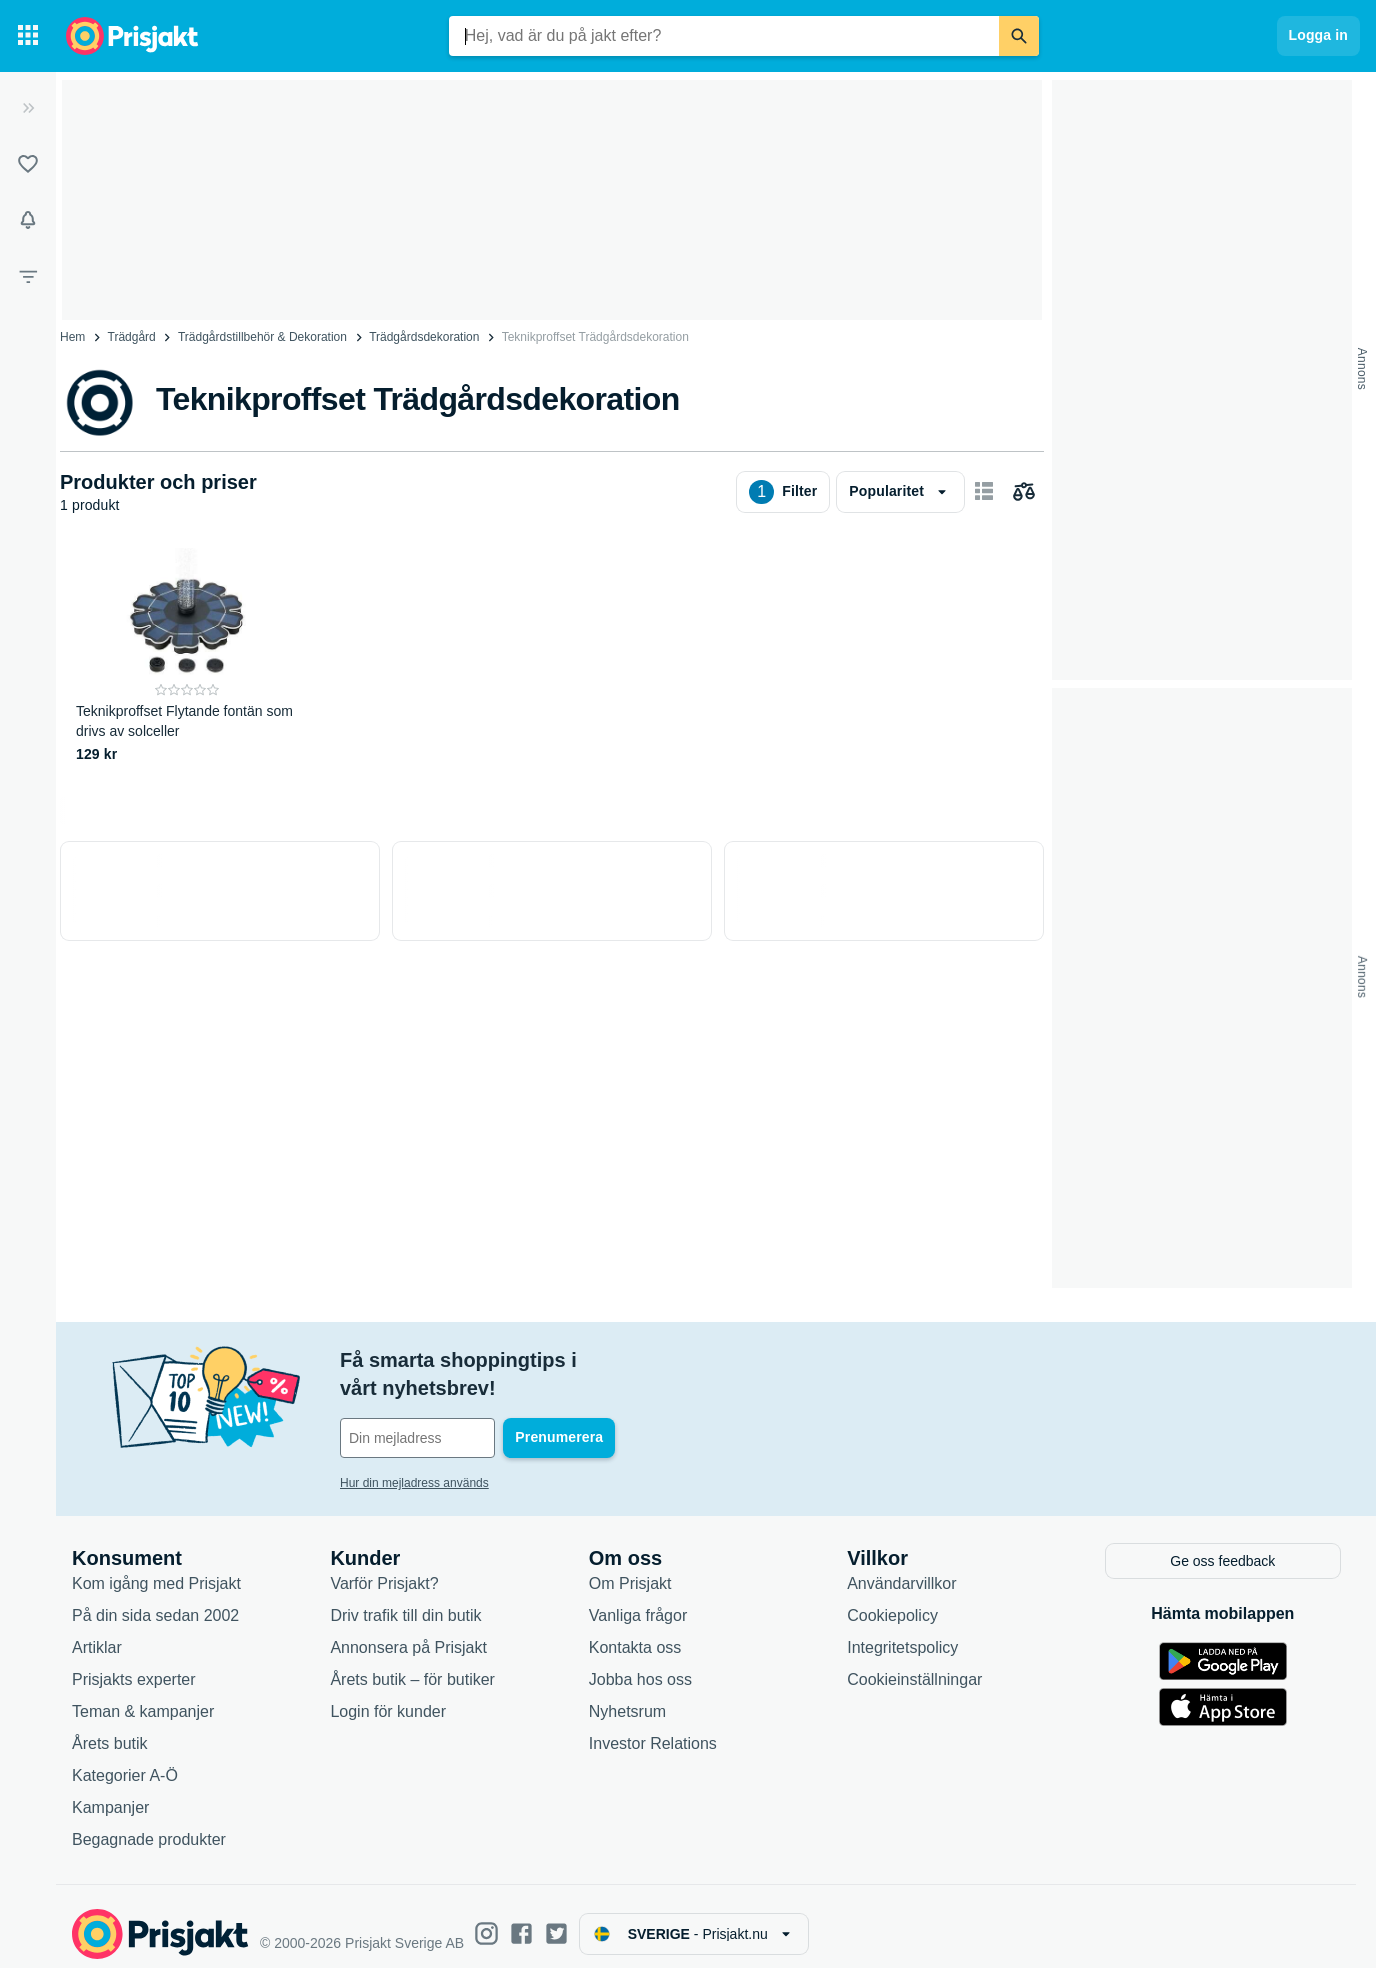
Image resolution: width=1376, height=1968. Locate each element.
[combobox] (724, 36)
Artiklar (97, 1631)
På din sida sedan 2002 (155, 1599)
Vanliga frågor (638, 1599)
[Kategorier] (28, 36)
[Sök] (1019, 36)
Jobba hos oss (640, 1663)
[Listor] (28, 164)
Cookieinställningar (914, 1663)
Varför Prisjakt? (384, 1567)
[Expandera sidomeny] (28, 108)
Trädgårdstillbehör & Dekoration (262, 337)
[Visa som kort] (984, 492)
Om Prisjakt (630, 1567)
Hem (72, 337)
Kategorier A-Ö (125, 1759)
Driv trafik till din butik (405, 1599)
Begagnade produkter (149, 1823)
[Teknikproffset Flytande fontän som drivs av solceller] (187, 656)
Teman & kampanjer (143, 1695)
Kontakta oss (635, 1631)
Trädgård (132, 337)
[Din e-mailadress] (470, 1410)
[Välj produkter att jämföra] (1024, 492)
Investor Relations (653, 1727)
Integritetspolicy (902, 1631)
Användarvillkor (901, 1567)
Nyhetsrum (627, 1695)
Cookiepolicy (892, 1599)
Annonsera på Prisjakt (408, 1631)
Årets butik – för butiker (412, 1663)
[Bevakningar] (28, 220)
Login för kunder (388, 1695)
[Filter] (28, 276)
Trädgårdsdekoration (424, 337)
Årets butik (110, 1727)
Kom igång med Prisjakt (156, 1567)
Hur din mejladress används (414, 1455)
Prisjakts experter (134, 1663)
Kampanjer (110, 1791)
